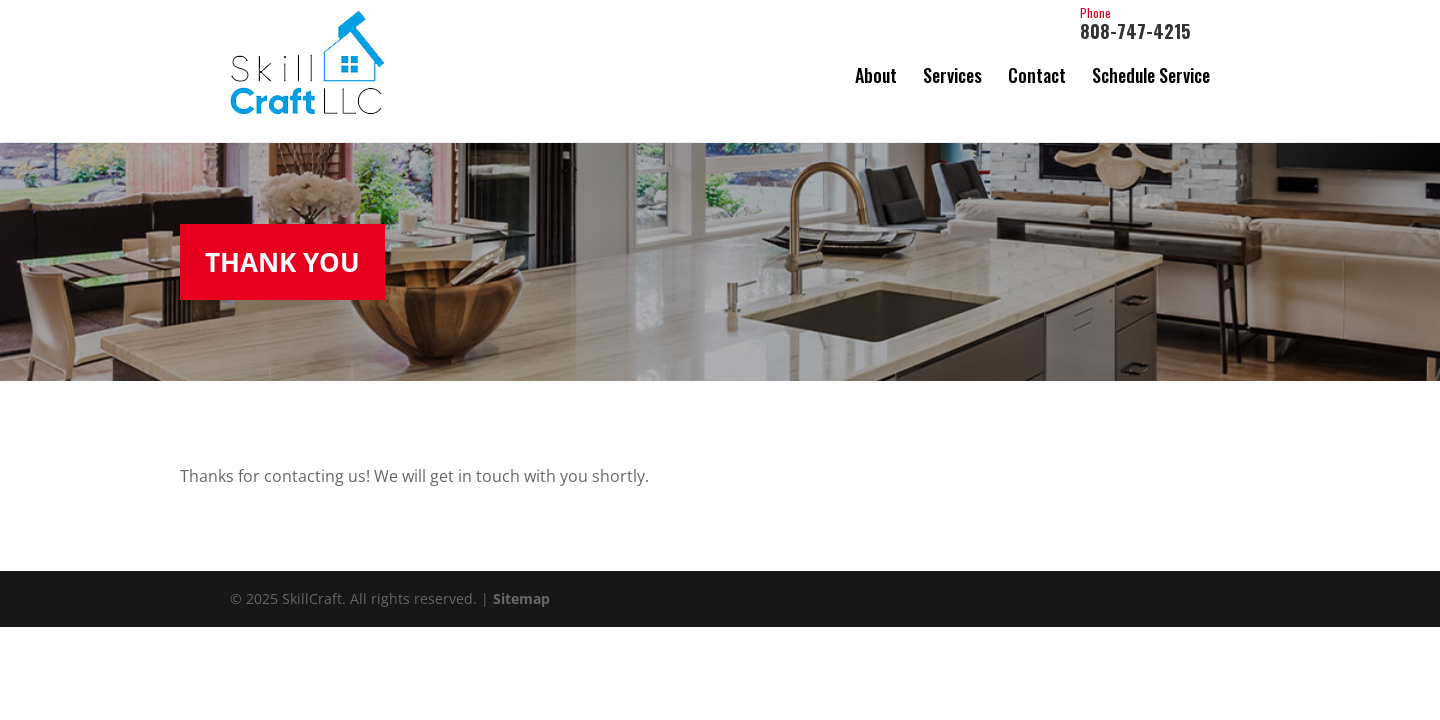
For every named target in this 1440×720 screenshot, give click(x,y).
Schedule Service (1151, 75)
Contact (1037, 75)
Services (952, 75)
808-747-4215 (1135, 25)
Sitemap (521, 589)
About (876, 75)
